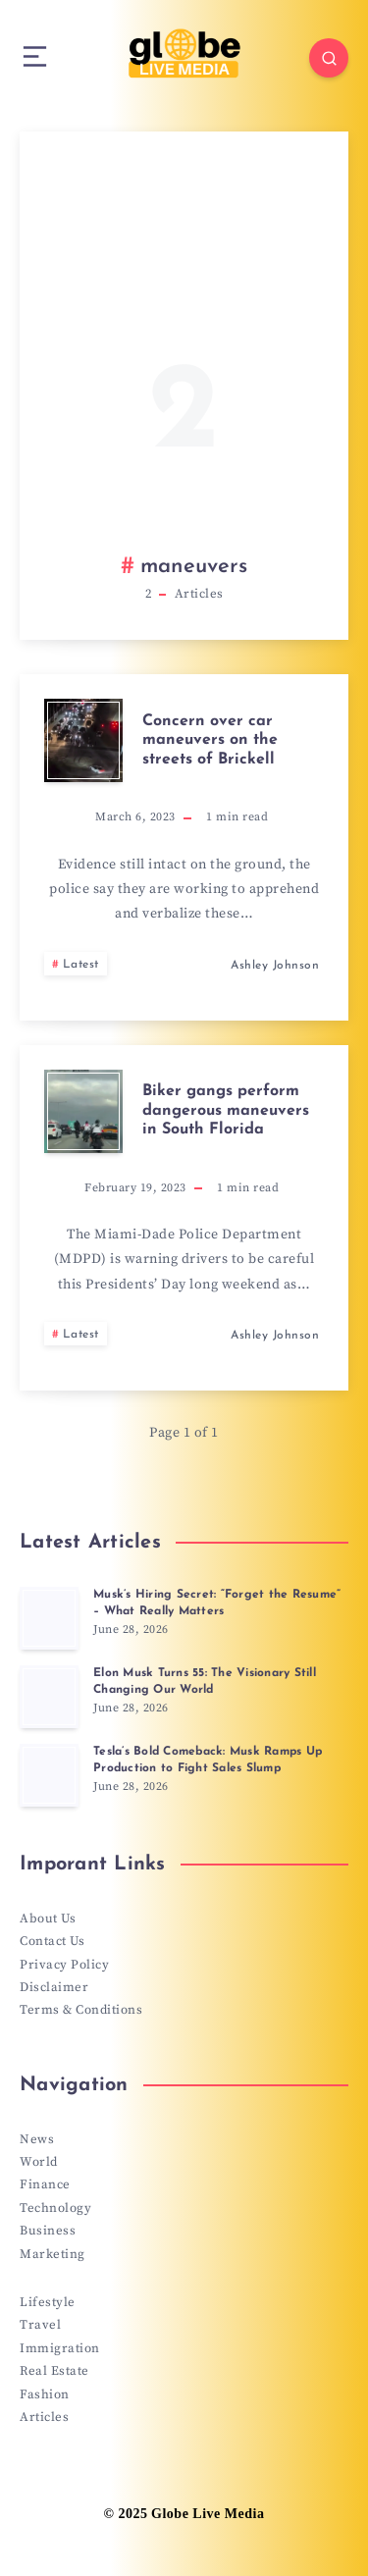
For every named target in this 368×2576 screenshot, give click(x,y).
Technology (55, 2208)
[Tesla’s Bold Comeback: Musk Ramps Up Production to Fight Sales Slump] (49, 1775)
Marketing (52, 2254)
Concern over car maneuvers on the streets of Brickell (210, 739)
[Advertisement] (184, 360)
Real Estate (54, 2371)
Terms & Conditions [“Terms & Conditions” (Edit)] (81, 2010)
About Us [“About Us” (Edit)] (48, 1918)
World (39, 2162)
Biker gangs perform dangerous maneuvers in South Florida (225, 1109)
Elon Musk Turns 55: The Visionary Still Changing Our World (204, 1681)
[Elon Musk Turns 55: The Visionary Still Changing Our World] (49, 1696)
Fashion (45, 2394)
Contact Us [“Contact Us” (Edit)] (52, 1941)
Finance (45, 2184)
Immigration (60, 2348)
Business (48, 2230)
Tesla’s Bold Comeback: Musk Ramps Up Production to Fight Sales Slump (207, 1760)
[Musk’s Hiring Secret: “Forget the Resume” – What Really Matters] (49, 1618)
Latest (81, 965)
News (37, 2139)
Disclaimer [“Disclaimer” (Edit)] (54, 1987)
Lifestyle (48, 2302)
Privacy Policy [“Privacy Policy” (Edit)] (64, 1964)
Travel (40, 2325)
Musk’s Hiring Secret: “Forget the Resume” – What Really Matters (217, 1603)
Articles (44, 2417)
